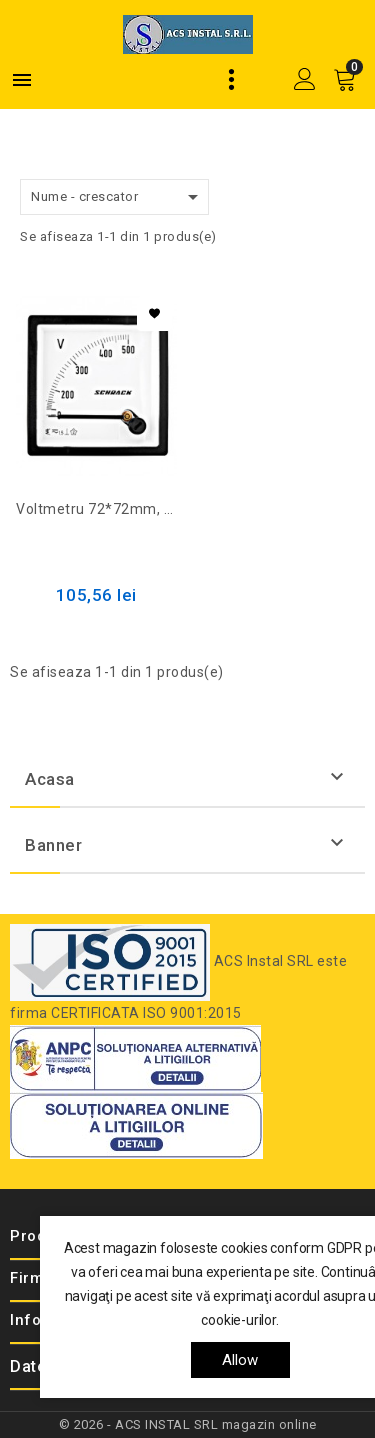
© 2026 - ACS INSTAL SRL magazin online (188, 1424)
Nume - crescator (118, 197)
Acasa (50, 779)
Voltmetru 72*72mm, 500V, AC (96, 509)
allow (240, 1360)
